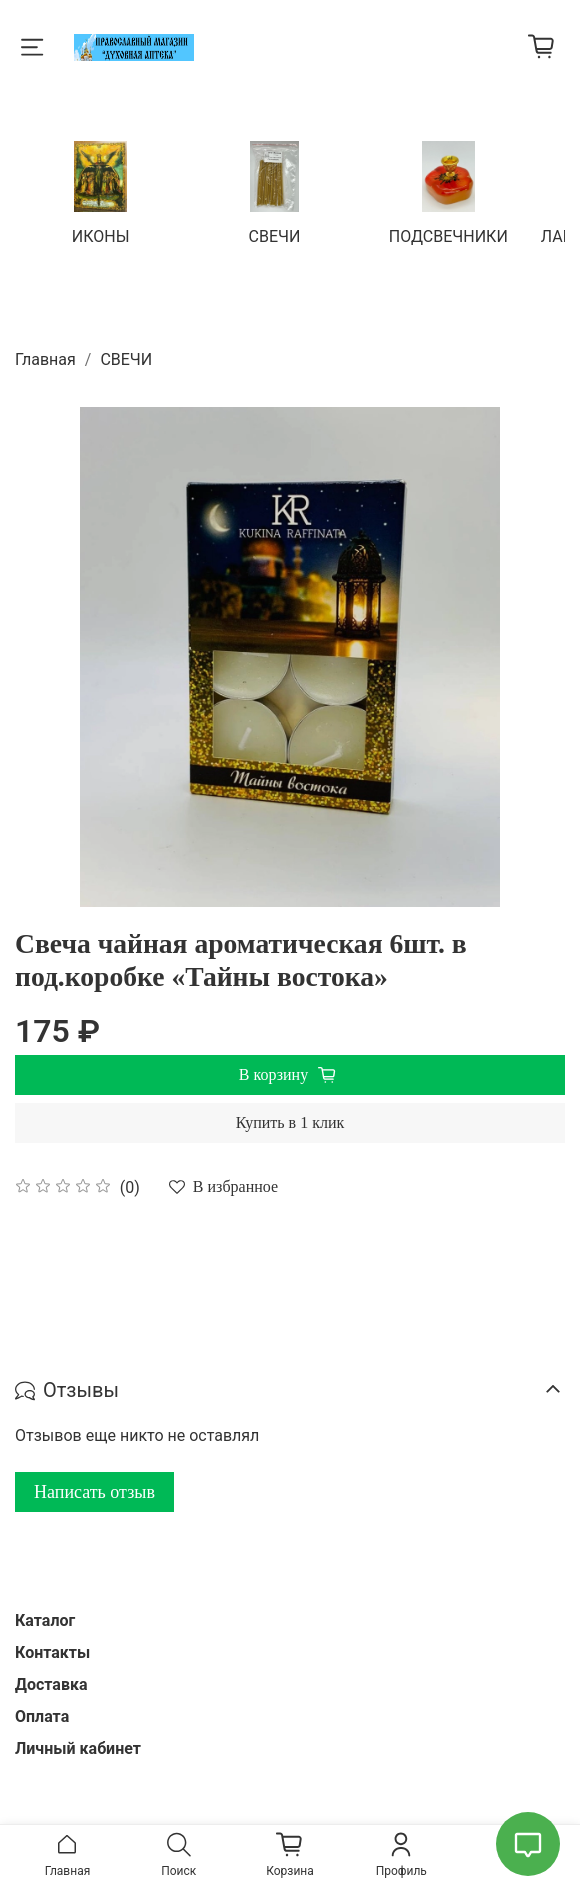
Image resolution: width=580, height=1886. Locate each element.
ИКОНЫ (103, 234)
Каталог (45, 1618)
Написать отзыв (94, 1490)
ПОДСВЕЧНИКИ (446, 234)
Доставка (51, 1682)
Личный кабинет (78, 1746)
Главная (45, 357)
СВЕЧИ (275, 234)
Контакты (52, 1650)
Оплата (42, 1714)
